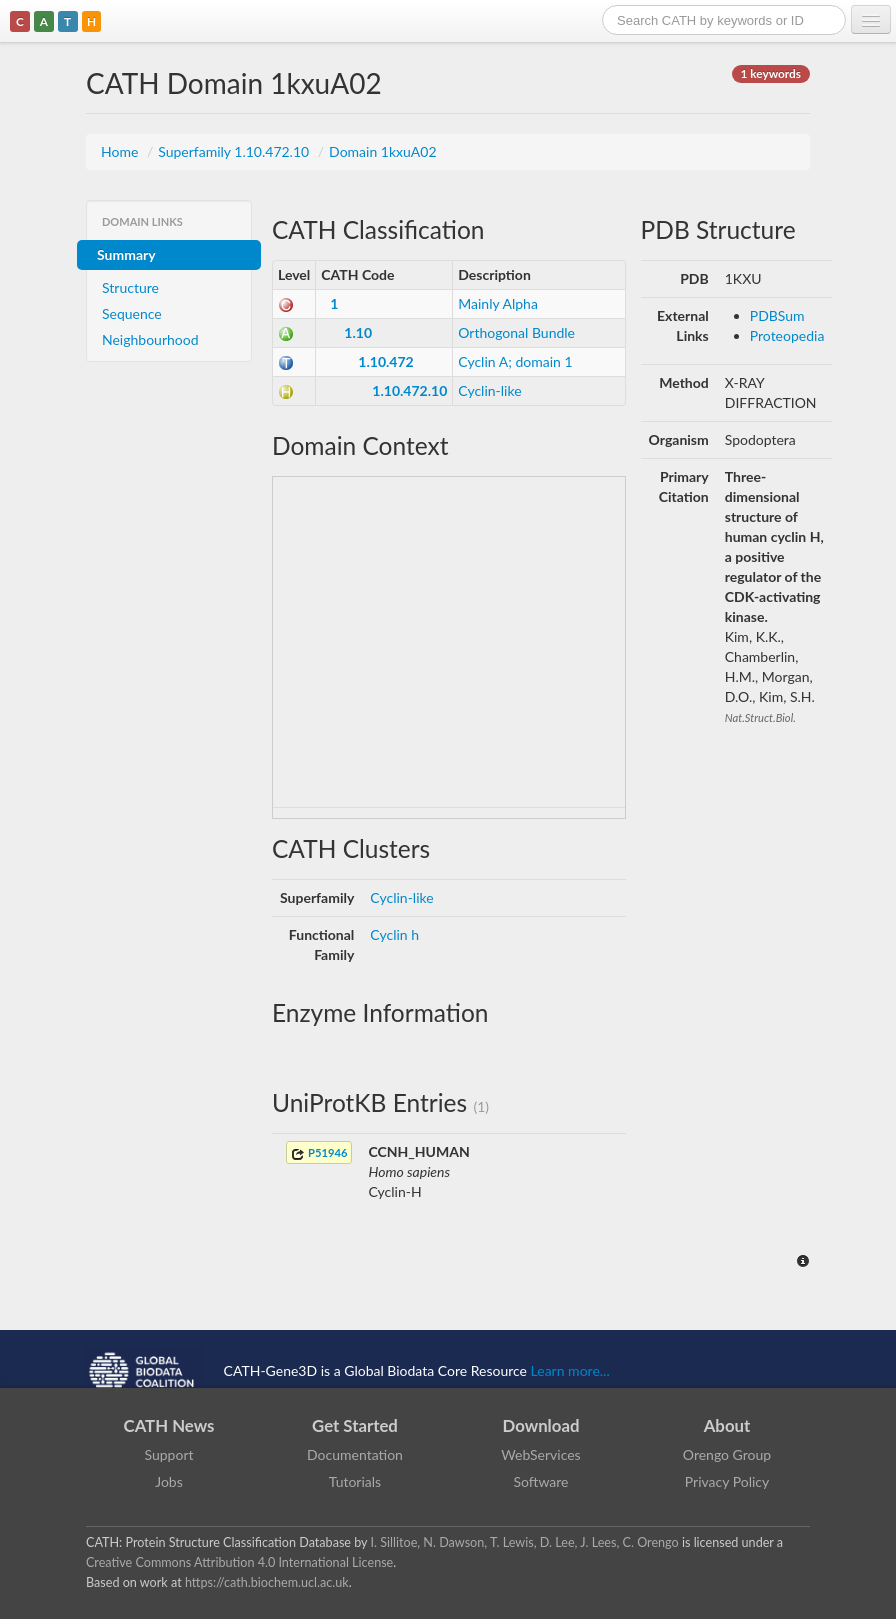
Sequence (132, 313)
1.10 (358, 332)
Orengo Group (727, 1454)
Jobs (169, 1481)
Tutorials (355, 1481)
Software (541, 1481)
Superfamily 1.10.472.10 (235, 151)
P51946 (319, 1153)
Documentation (355, 1454)
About (727, 1425)
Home (121, 151)
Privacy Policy (727, 1481)
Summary (126, 254)
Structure (130, 287)
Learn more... (570, 1369)
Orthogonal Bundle (516, 332)
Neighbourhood (150, 339)
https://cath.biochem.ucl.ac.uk (267, 1582)
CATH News (169, 1425)
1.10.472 (385, 361)
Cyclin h (394, 934)
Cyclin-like (489, 390)
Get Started (355, 1425)
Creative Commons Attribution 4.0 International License (239, 1562)
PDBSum (777, 315)
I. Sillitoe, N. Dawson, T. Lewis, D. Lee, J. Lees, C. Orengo (525, 1542)
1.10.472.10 (409, 390)
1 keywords (771, 73)
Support (168, 1454)
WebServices (540, 1454)
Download (541, 1425)
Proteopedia (787, 335)
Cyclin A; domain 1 (515, 361)
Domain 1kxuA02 (382, 151)
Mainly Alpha (498, 303)
